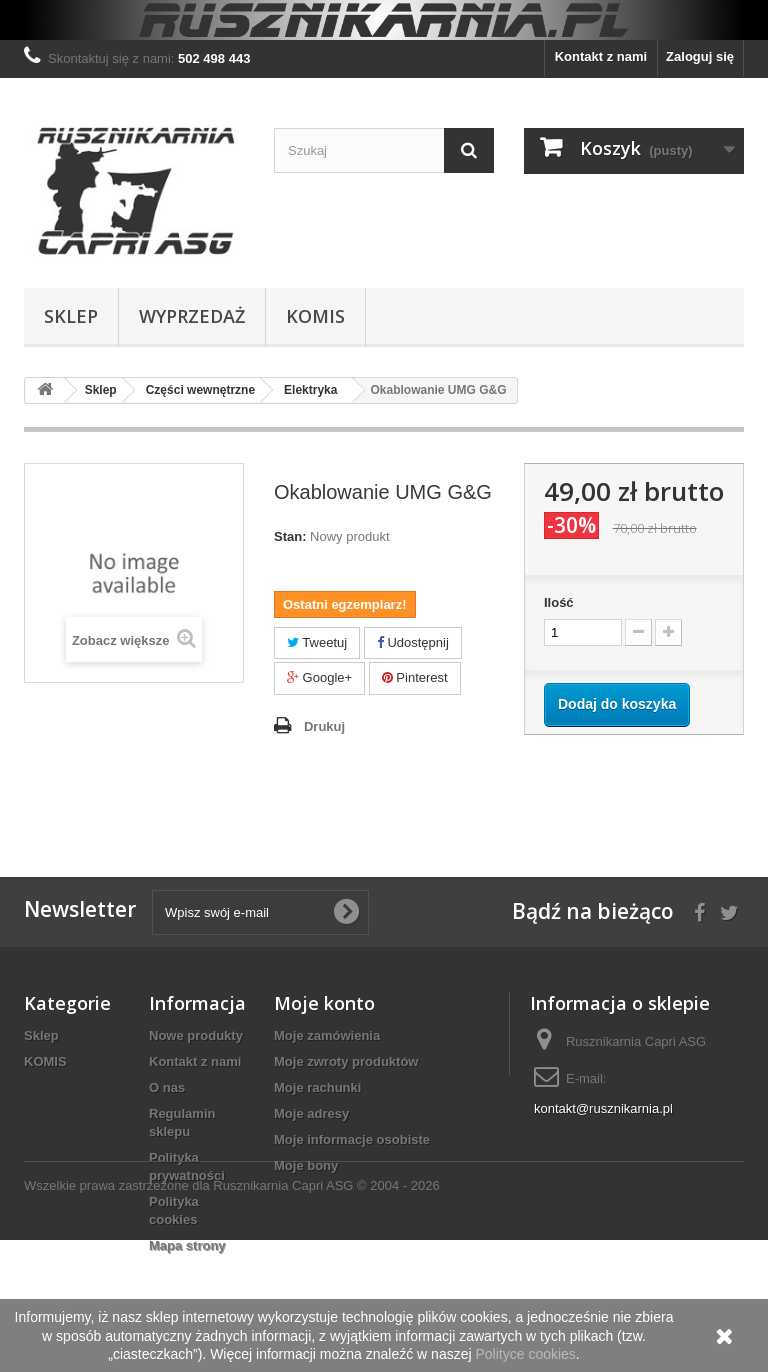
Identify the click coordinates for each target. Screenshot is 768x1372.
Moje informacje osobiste (352, 1139)
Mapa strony (187, 1245)
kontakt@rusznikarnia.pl (603, 1108)
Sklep (71, 316)
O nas (167, 1087)
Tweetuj (317, 642)
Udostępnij (413, 642)
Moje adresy (311, 1113)
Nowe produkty (196, 1035)
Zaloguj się (700, 56)
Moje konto (324, 1003)
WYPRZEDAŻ (192, 316)
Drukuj (324, 726)
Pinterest (415, 677)
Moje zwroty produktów (346, 1061)
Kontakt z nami (601, 56)
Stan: (290, 536)
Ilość (559, 602)
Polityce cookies (525, 1354)
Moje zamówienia (327, 1035)
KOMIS (315, 316)
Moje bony (306, 1165)
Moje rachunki (317, 1087)
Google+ (319, 677)
